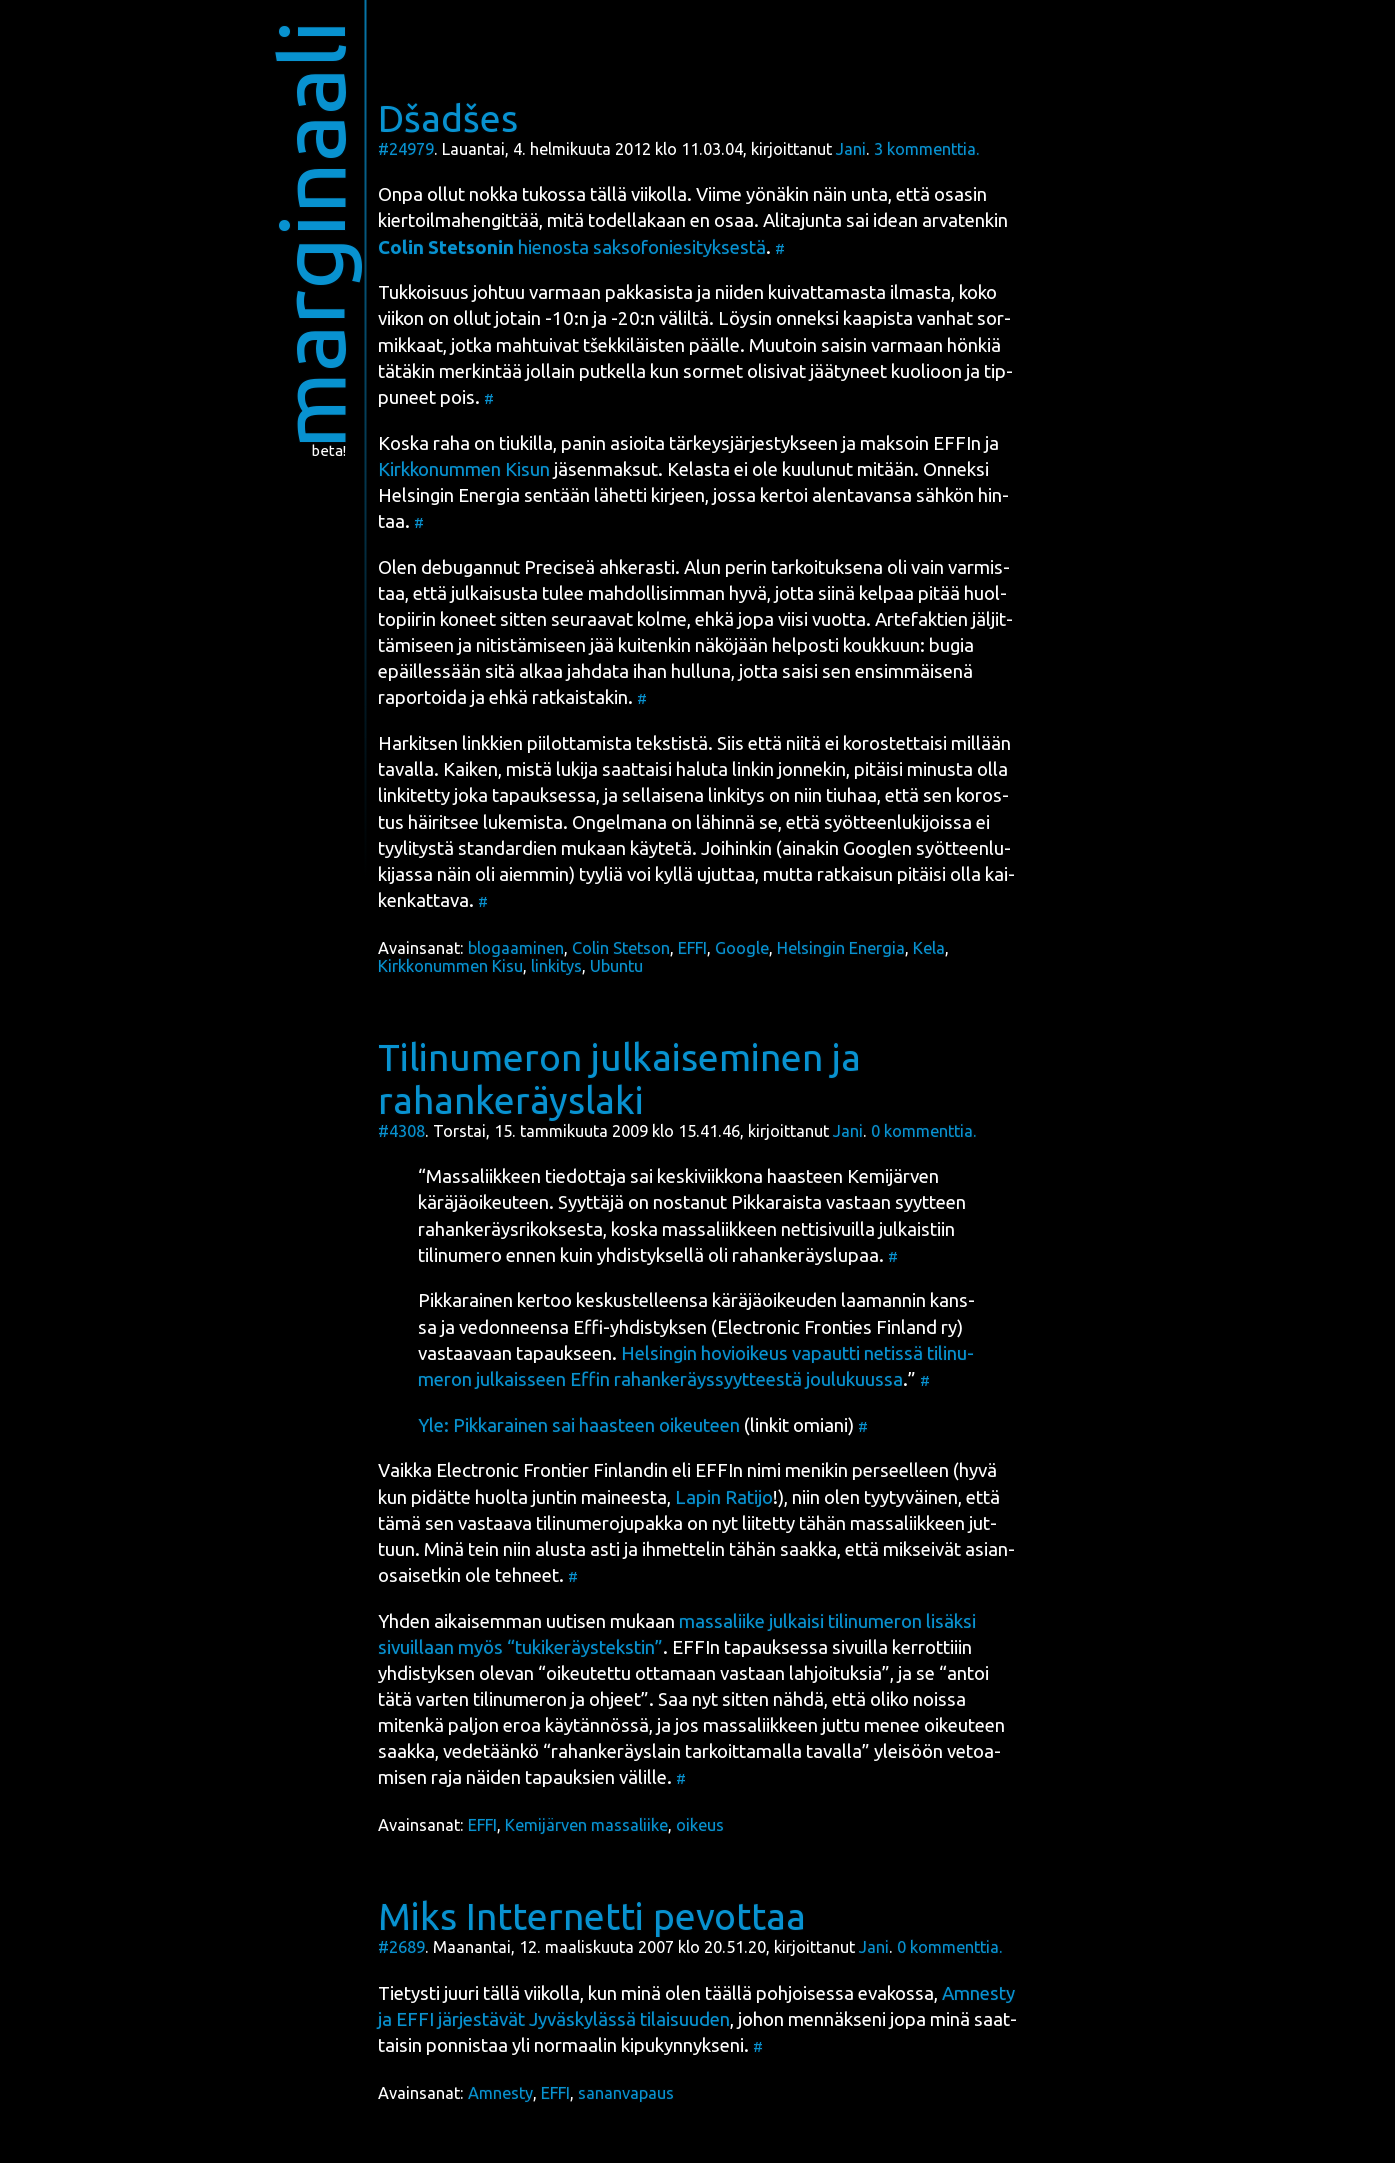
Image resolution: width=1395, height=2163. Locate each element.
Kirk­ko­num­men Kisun (464, 469)
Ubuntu (616, 966)
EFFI (692, 948)
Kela (929, 948)
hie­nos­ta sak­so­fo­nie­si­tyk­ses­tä (572, 247)
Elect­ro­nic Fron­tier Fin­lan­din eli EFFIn (589, 1470)
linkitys (556, 966)
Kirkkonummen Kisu (450, 966)
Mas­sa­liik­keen (483, 1176)
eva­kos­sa (896, 1993)
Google (742, 948)
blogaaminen (516, 948)
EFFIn (957, 443)
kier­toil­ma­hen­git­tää (458, 220)
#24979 (406, 149)
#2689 (401, 1947)
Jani (851, 149)
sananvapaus (626, 2093)
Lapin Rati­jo (724, 1497)
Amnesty (500, 2093)
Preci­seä (559, 567)
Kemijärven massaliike (586, 1825)
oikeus (700, 1825)
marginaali (310, 234)
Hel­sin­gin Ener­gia (449, 495)
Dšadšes (448, 118)
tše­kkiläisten (634, 345)
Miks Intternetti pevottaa (592, 1916)
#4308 (401, 1131)
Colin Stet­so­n (621, 948)
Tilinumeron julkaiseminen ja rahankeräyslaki (619, 1078)
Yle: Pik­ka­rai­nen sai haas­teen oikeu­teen (579, 1425)
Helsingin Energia (841, 948)
